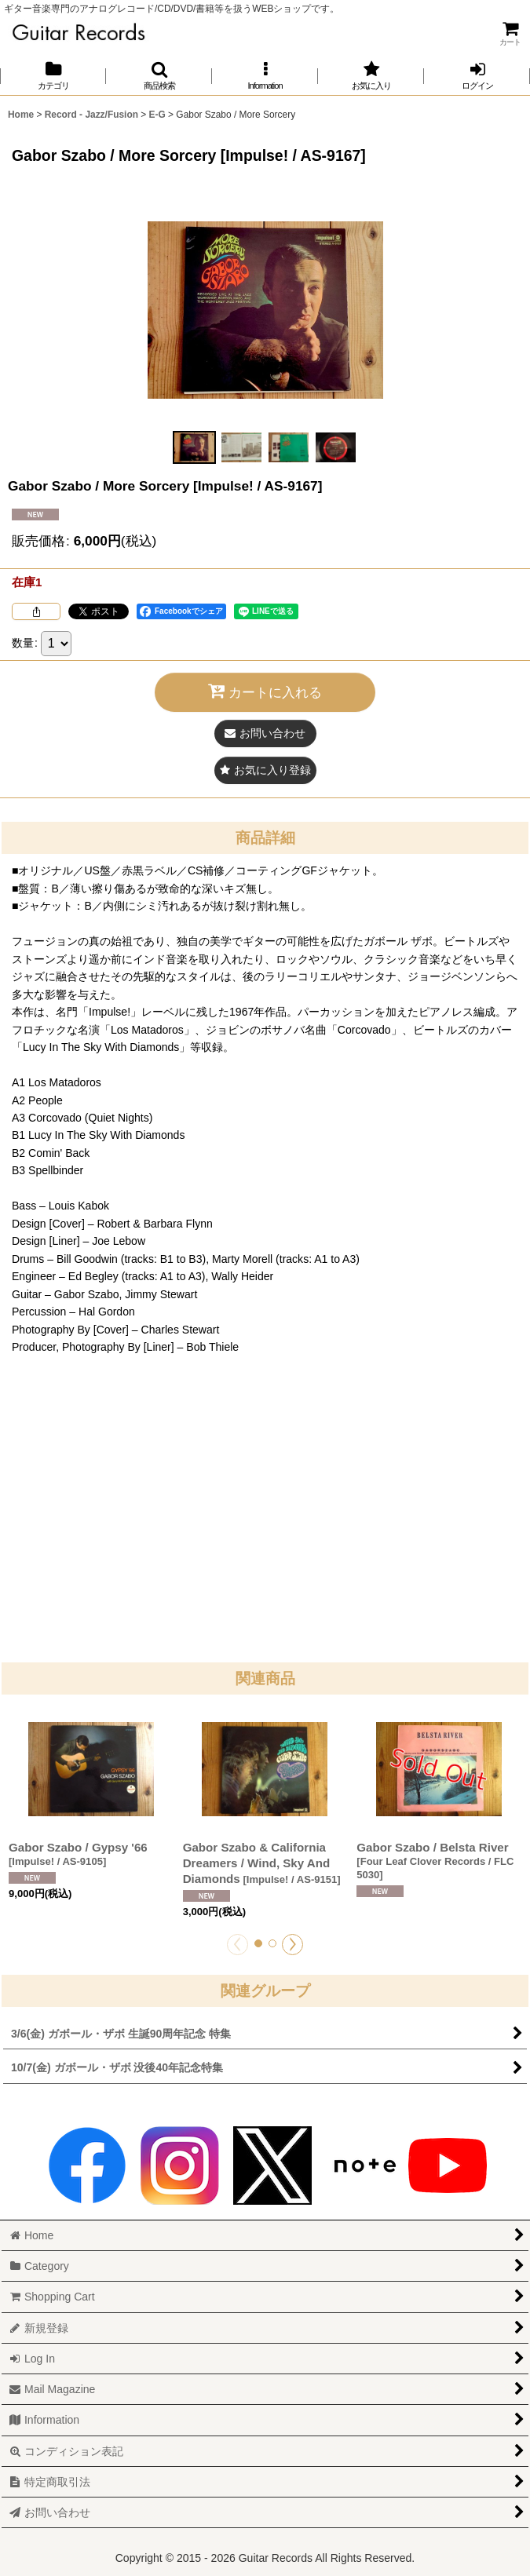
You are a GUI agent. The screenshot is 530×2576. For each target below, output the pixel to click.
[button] (159, 76)
